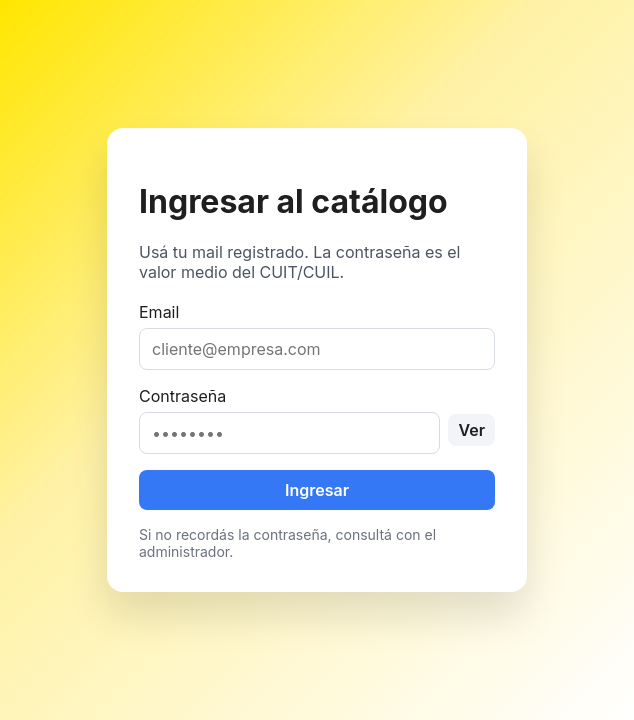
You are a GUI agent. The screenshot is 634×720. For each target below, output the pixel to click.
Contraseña (317, 420)
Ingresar (317, 490)
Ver (471, 430)
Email (317, 336)
